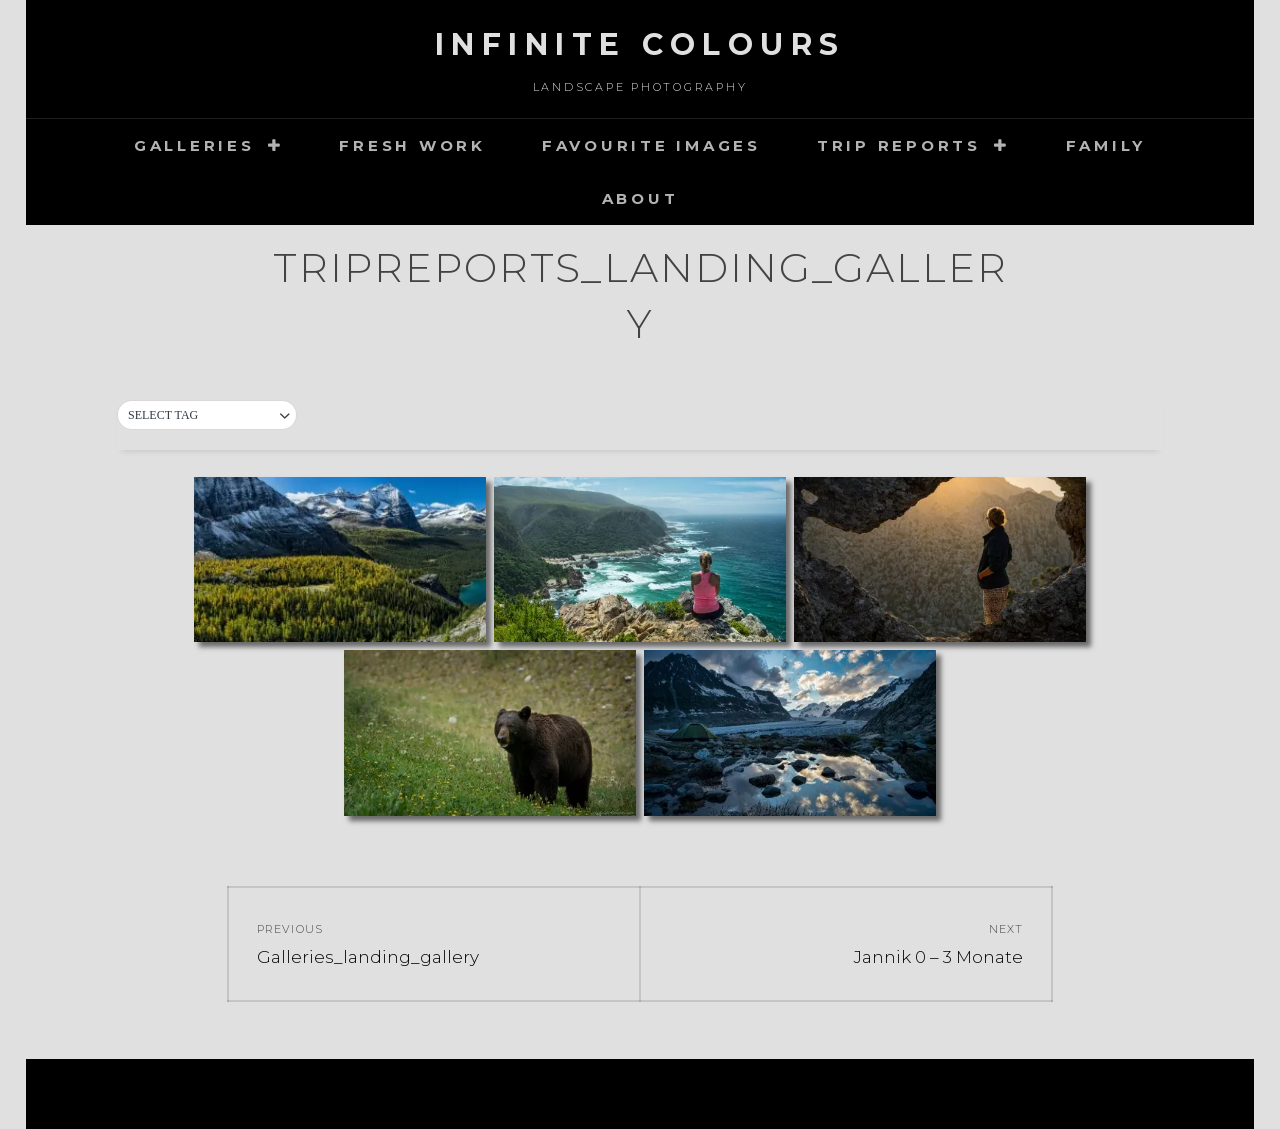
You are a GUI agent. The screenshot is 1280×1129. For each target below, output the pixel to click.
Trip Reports (899, 145)
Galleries (194, 145)
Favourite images (651, 145)
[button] (207, 416)
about (640, 198)
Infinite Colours (640, 44)
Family (1106, 145)
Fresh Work (412, 145)
